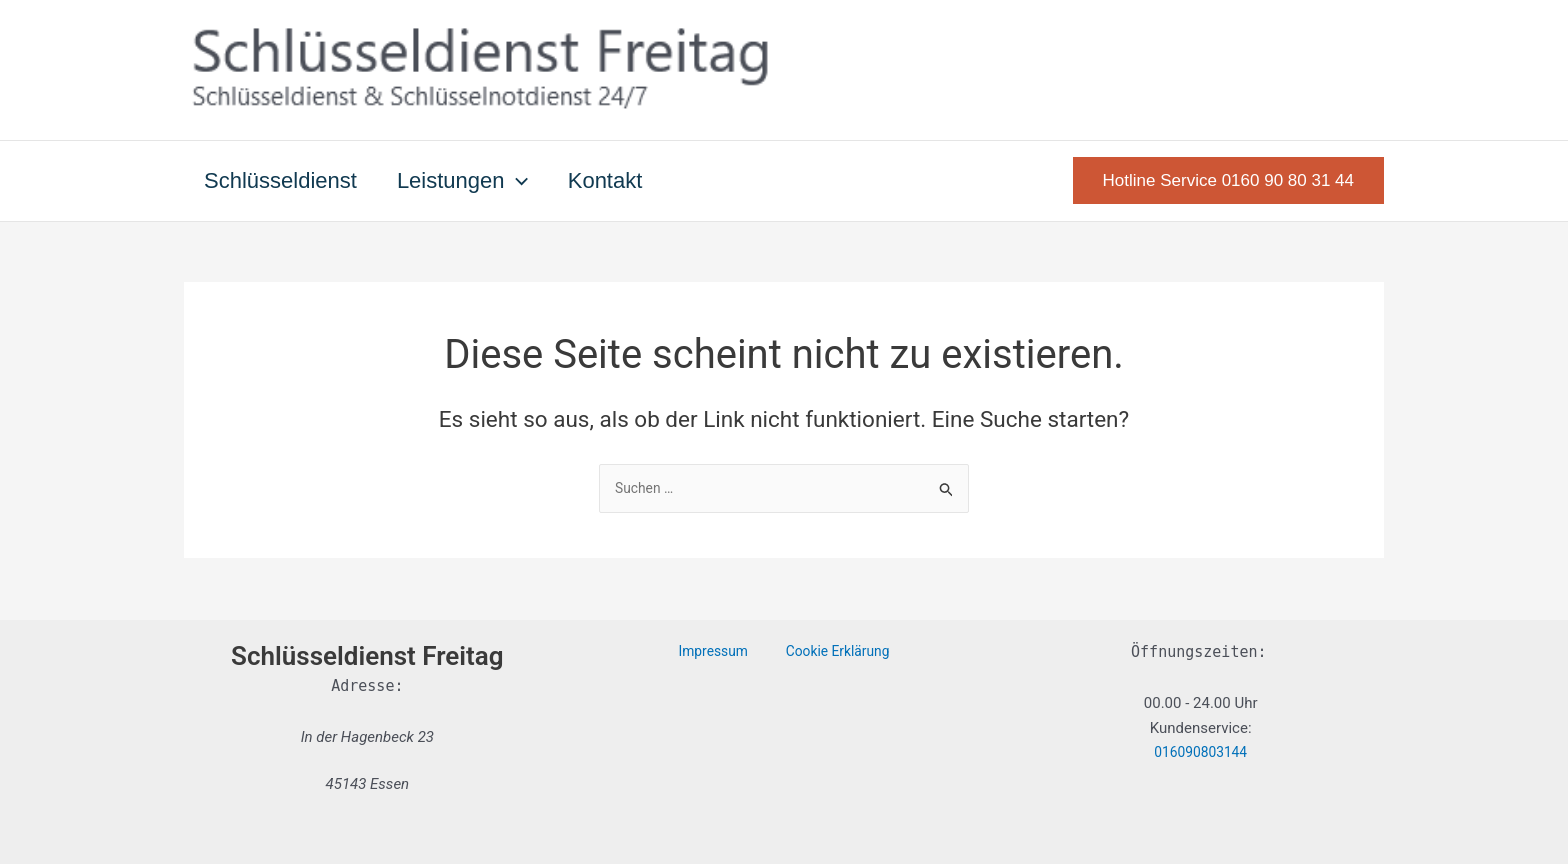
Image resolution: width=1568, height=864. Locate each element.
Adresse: (367, 686)
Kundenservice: (1201, 728)
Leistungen (468, 180)
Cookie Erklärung (829, 652)
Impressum (719, 652)
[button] (522, 180)
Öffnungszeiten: (1198, 652)
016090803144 (1200, 753)
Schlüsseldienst (282, 180)
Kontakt (615, 180)
